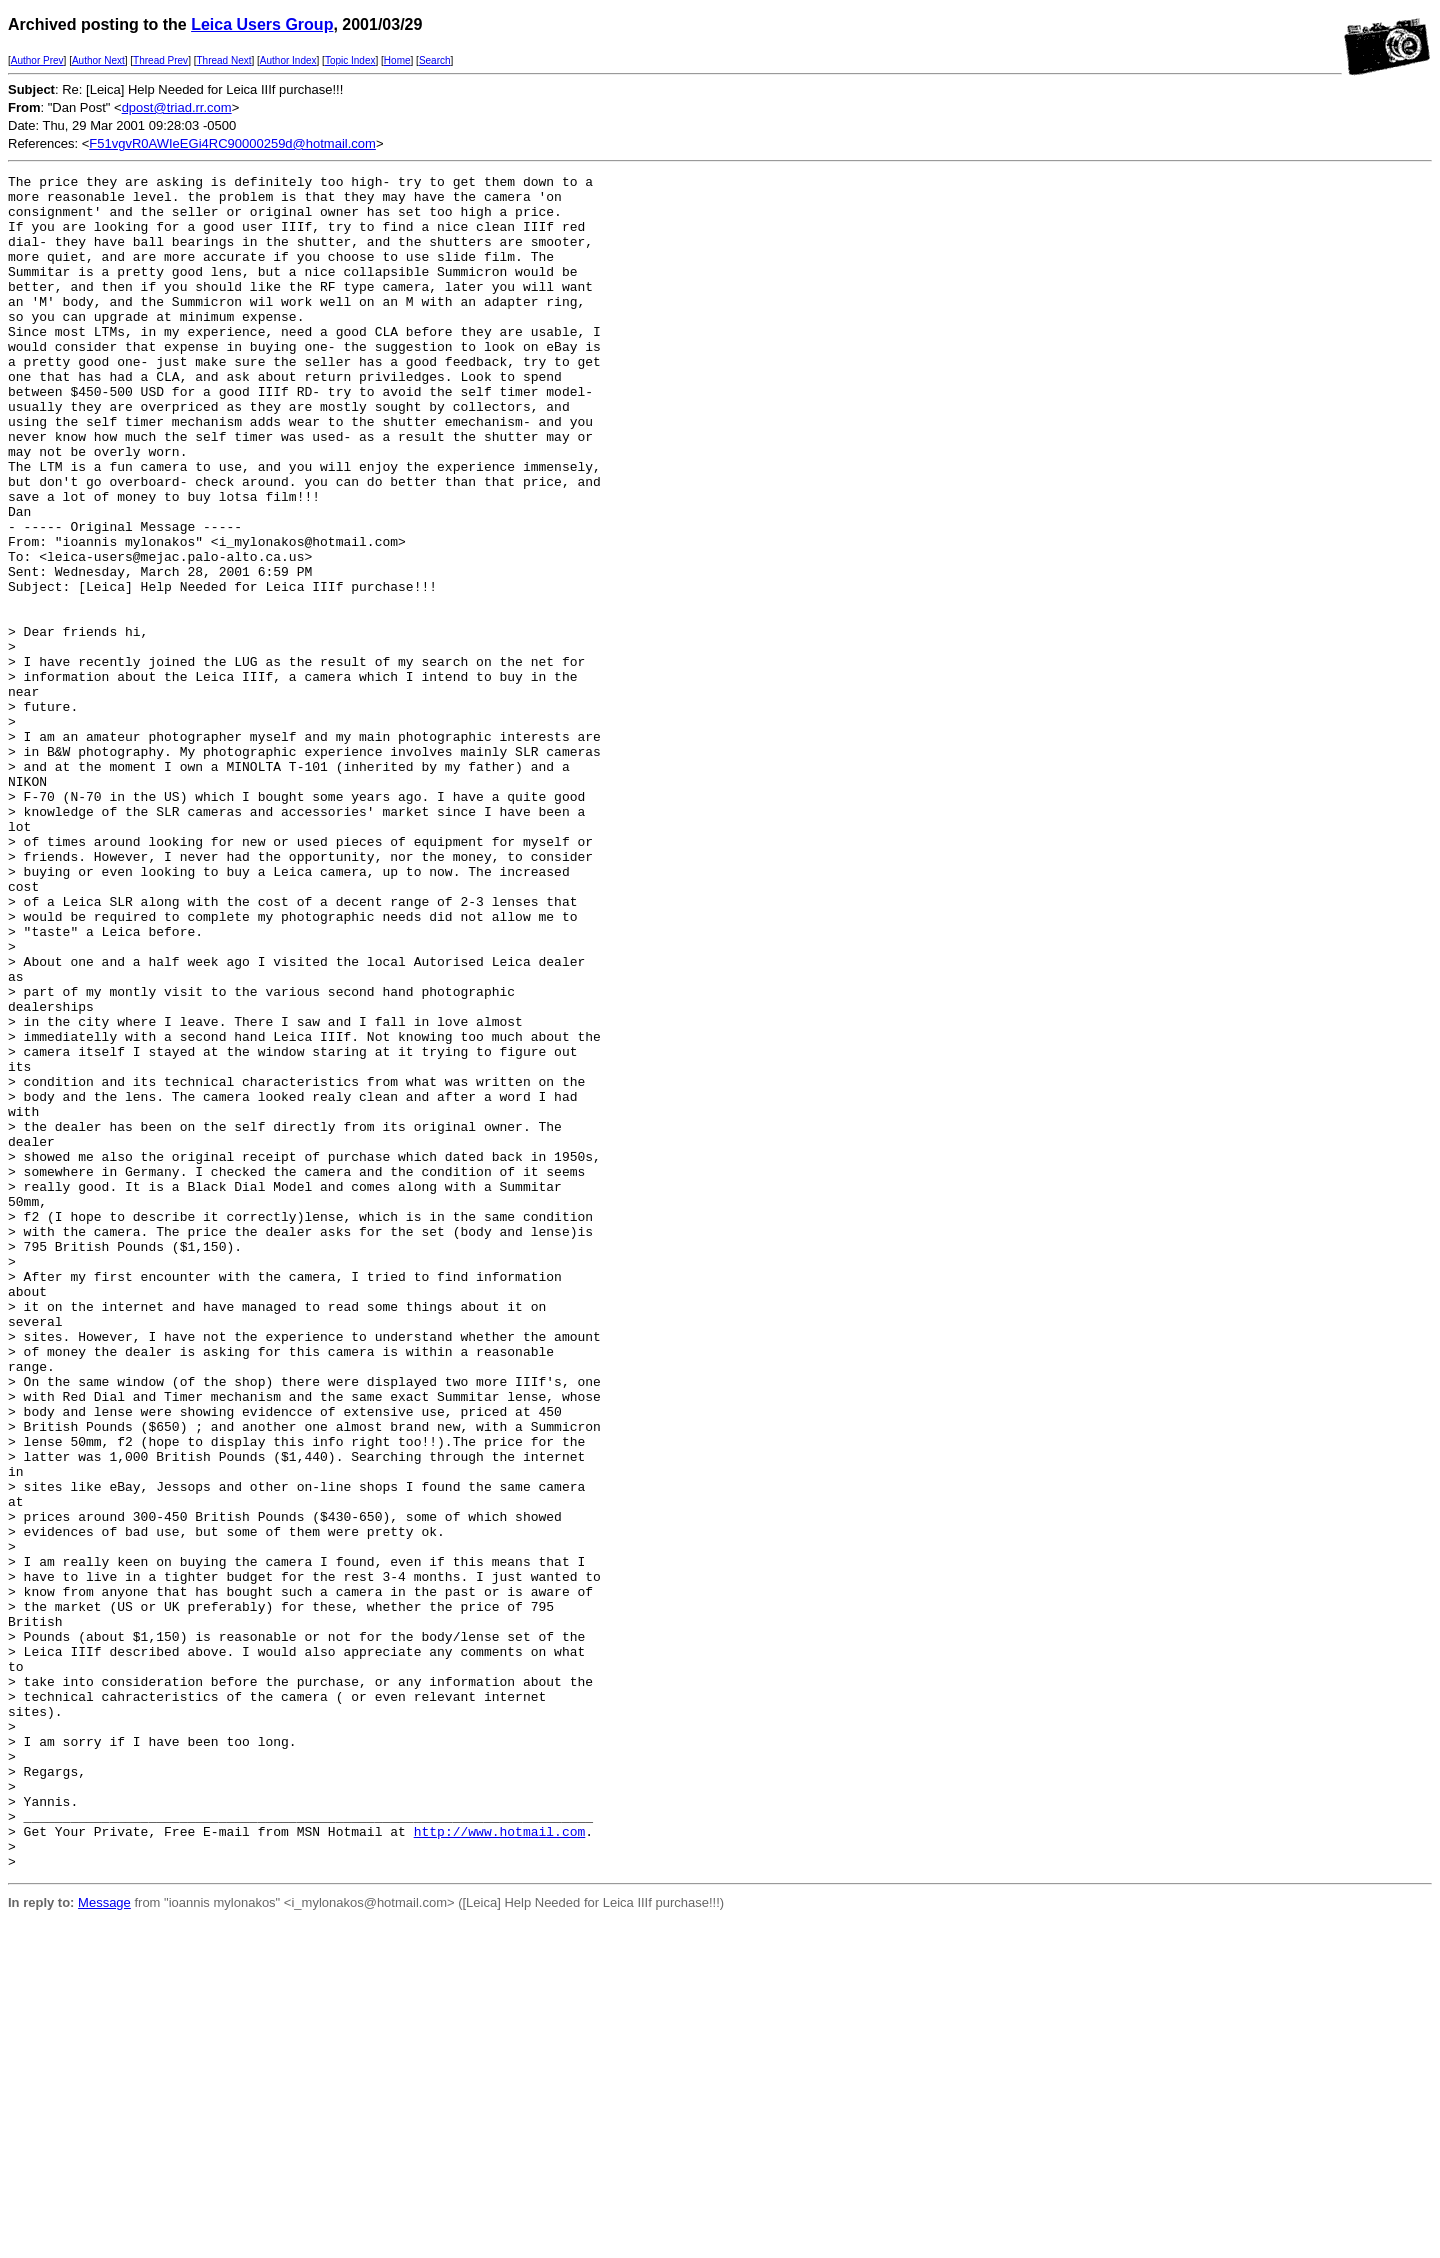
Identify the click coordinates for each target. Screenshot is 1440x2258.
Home (397, 60)
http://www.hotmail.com (500, 2164)
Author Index (288, 60)
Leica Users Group (262, 24)
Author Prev (37, 60)
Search (435, 60)
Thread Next (223, 60)
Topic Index (350, 60)
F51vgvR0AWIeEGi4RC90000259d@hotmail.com (232, 143)
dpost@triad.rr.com (177, 107)
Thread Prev (160, 60)
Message (104, 2241)
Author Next (98, 60)
